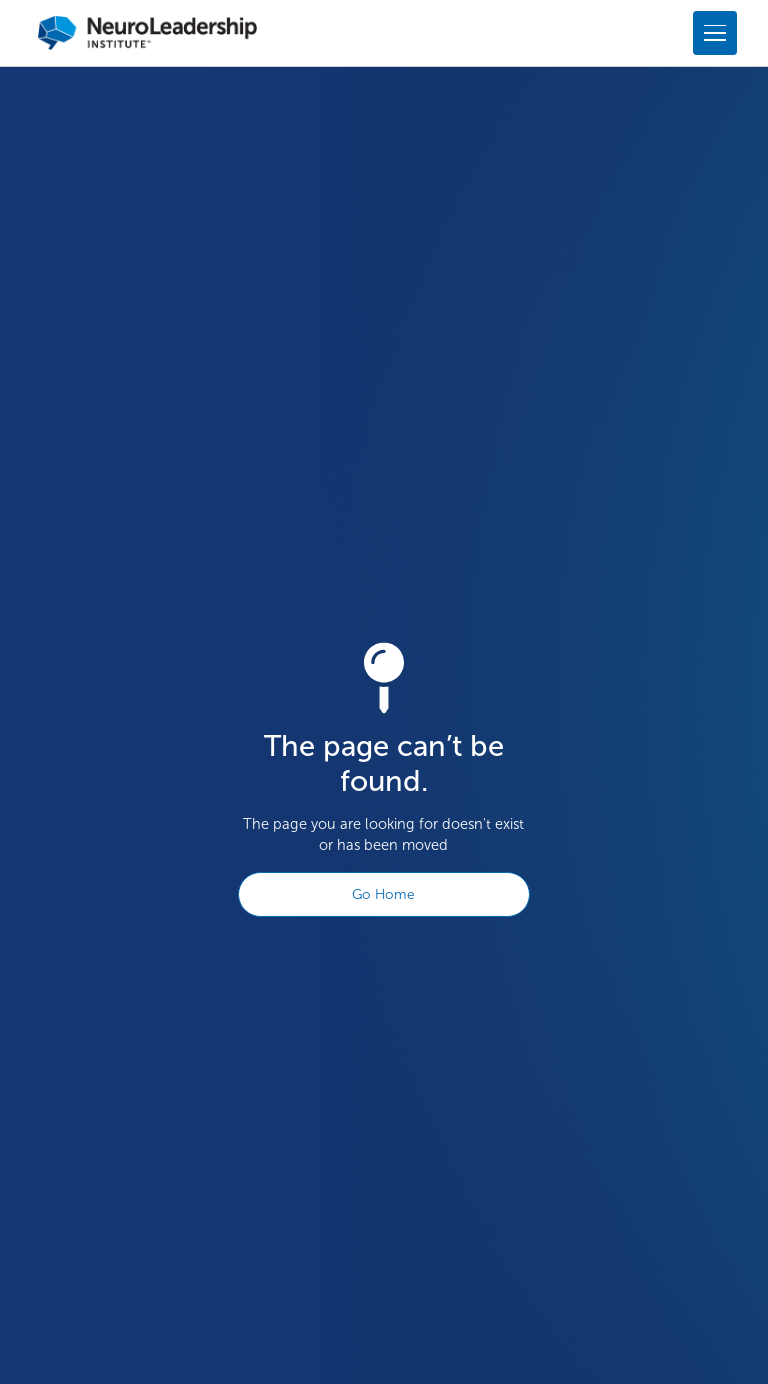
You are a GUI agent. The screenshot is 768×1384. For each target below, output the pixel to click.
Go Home (383, 894)
